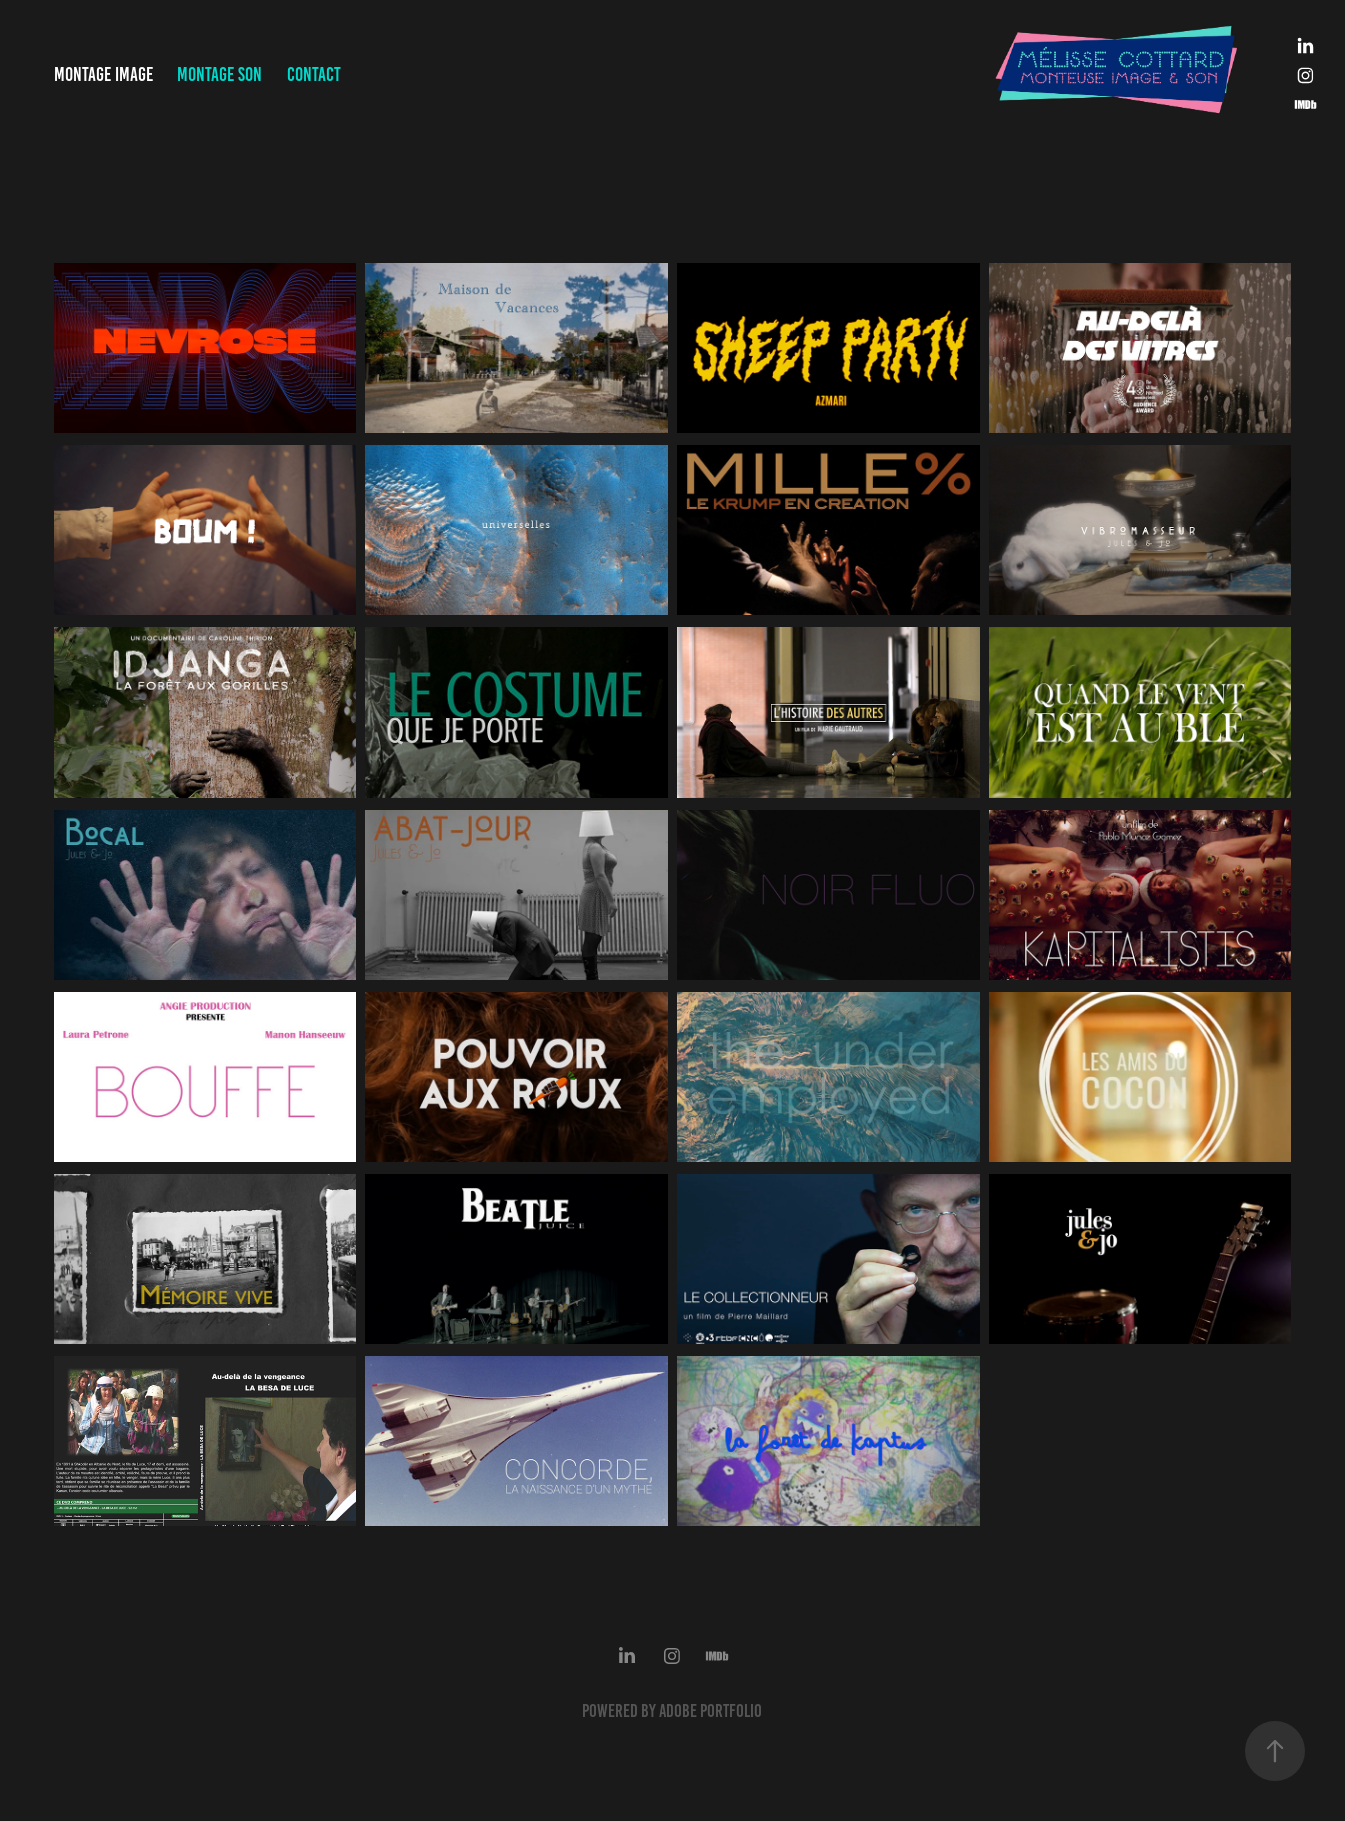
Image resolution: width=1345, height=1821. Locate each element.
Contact (314, 74)
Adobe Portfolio (710, 1711)
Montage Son (219, 74)
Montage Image (103, 74)
